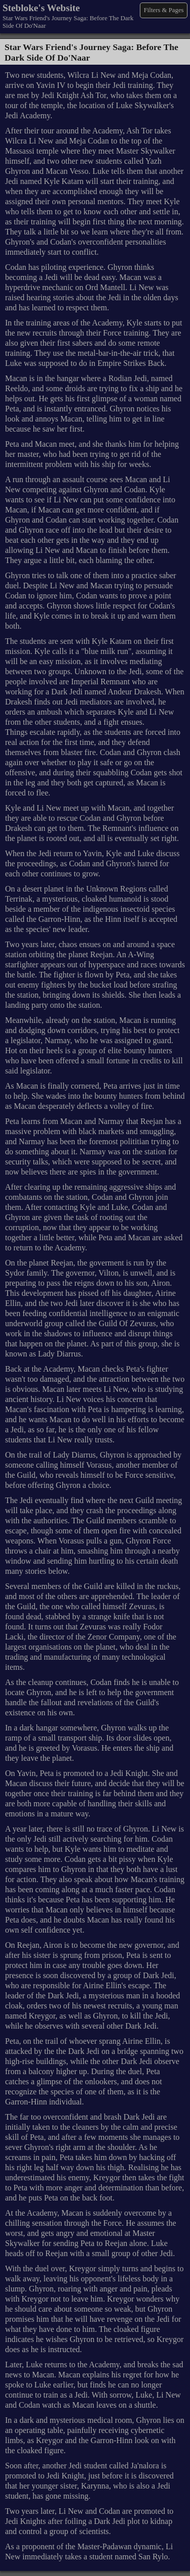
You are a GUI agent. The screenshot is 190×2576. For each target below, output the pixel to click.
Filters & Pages (164, 10)
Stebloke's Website (41, 8)
